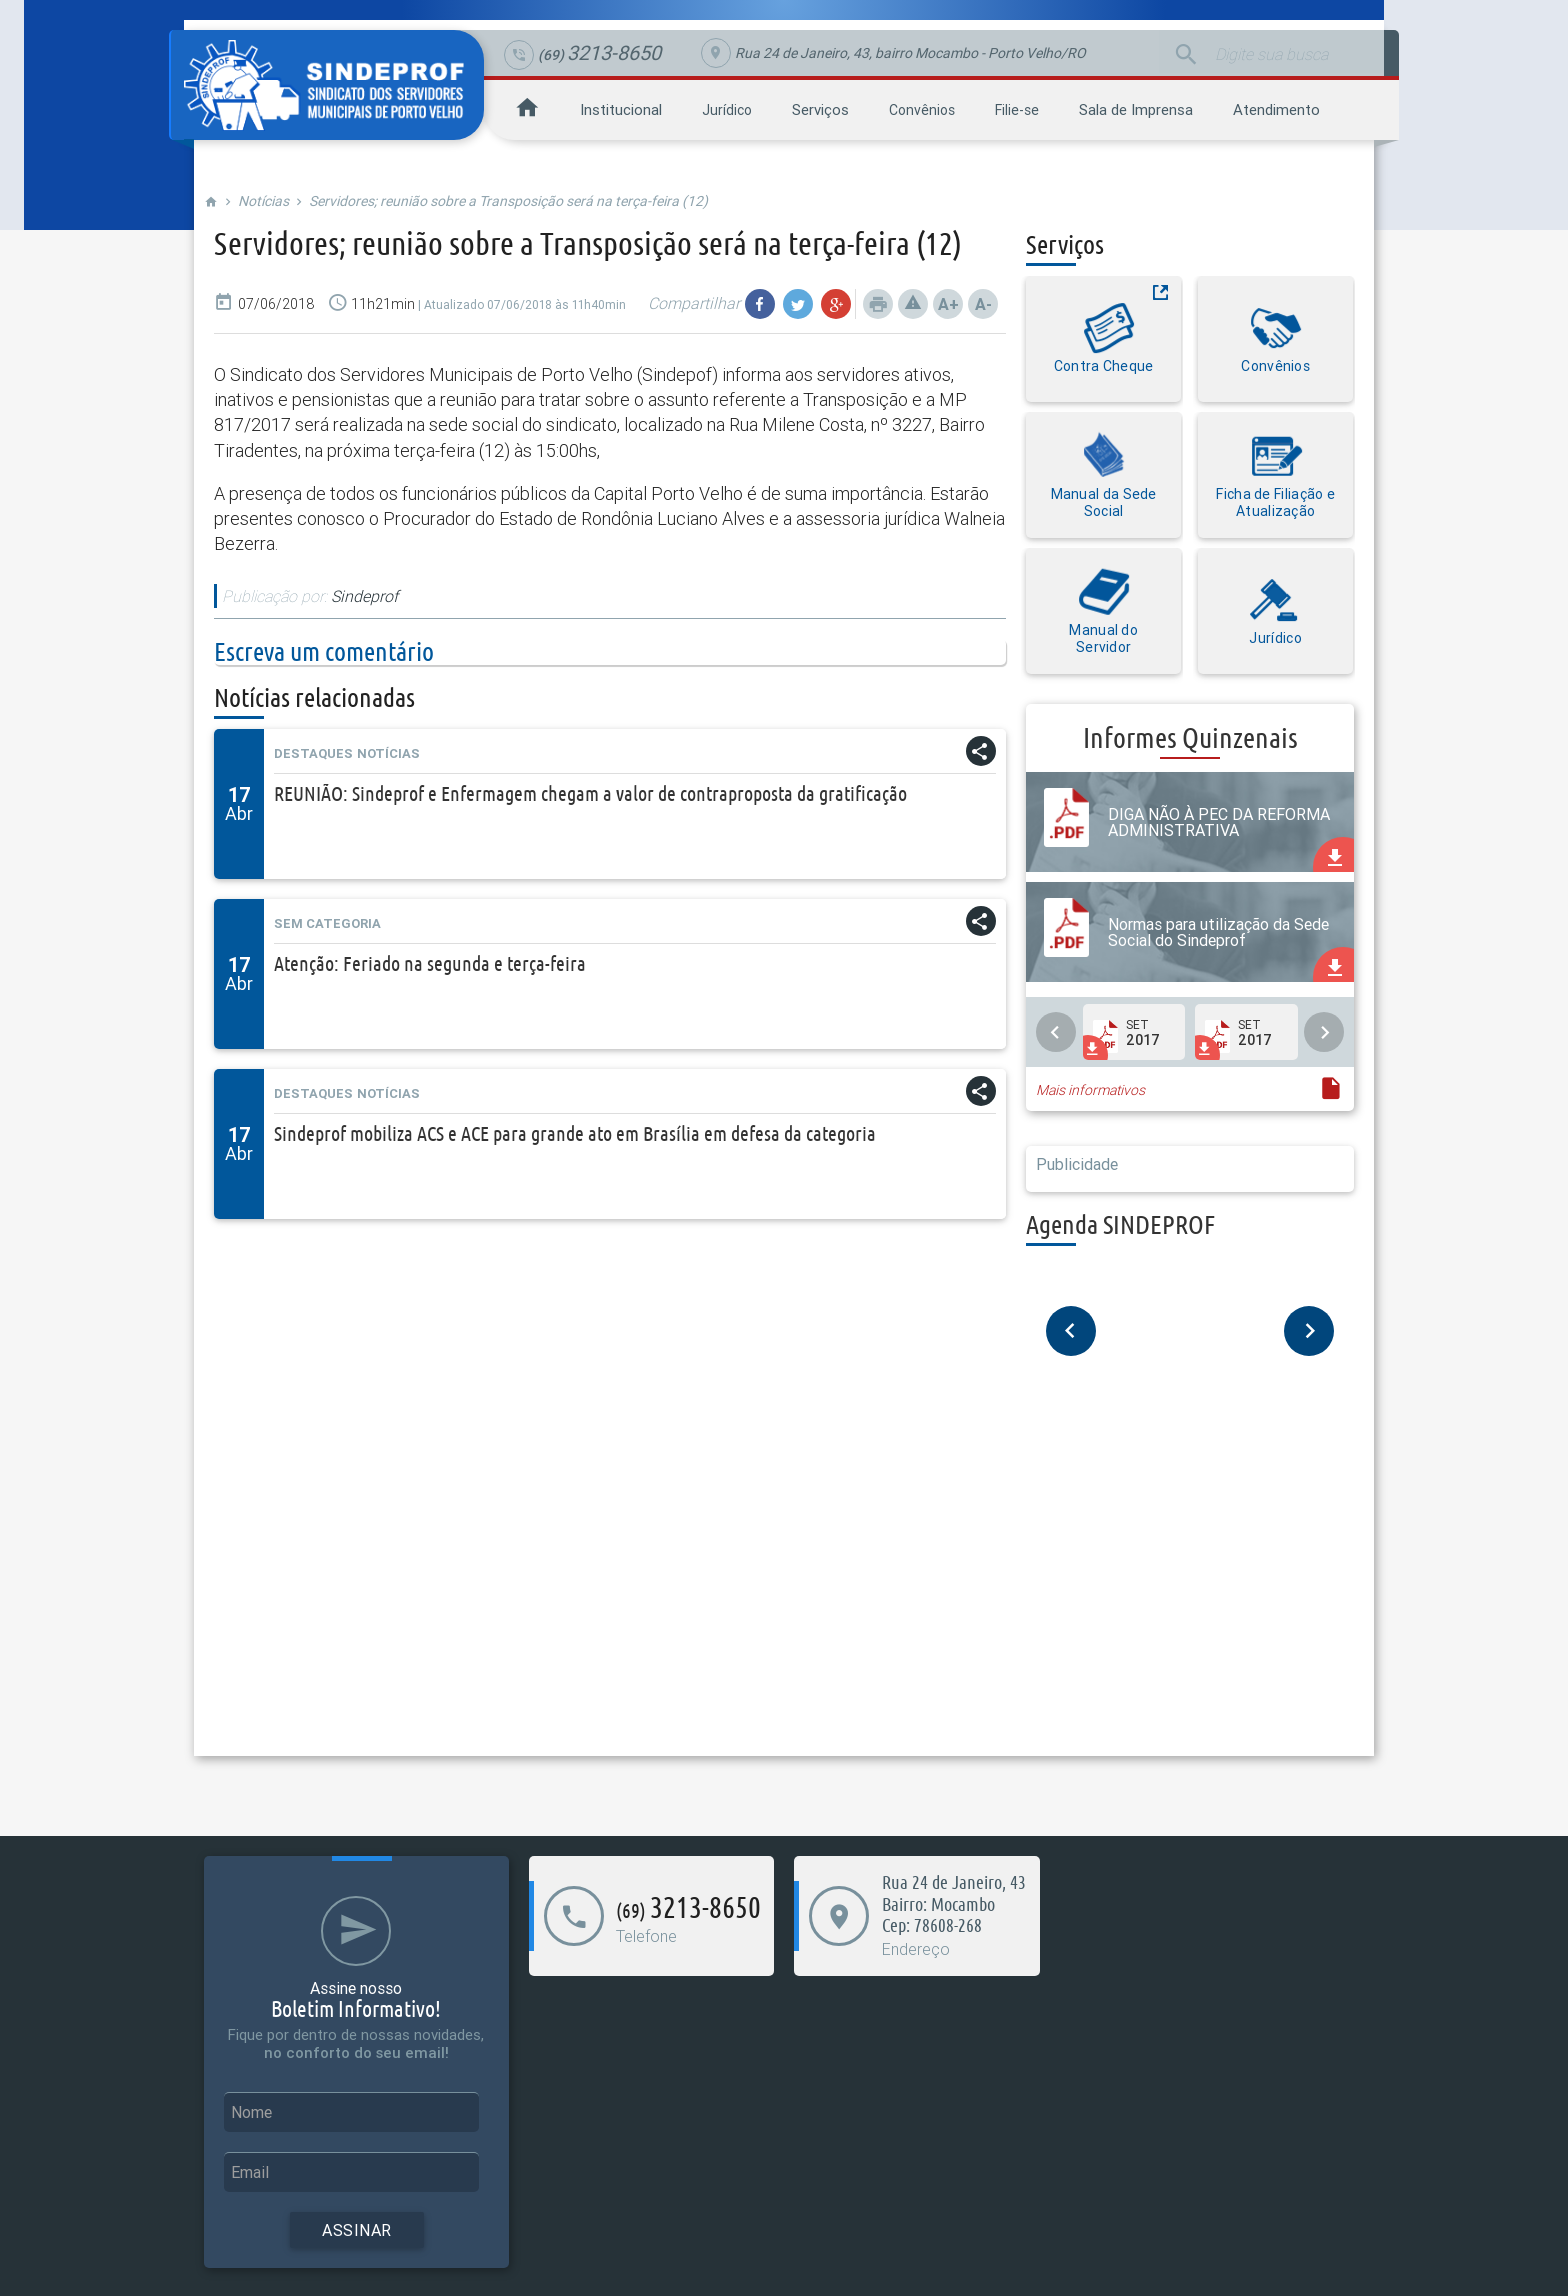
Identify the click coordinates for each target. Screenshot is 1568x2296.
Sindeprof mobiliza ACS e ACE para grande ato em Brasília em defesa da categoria (575, 1133)
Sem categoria (327, 923)
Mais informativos (1090, 1090)
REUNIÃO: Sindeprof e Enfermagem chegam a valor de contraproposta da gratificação (590, 793)
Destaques (313, 753)
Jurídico (727, 110)
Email (250, 2172)
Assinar (357, 2230)
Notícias (263, 201)
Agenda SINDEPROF (1120, 1224)
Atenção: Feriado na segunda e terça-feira (430, 963)
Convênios (922, 110)
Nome (251, 2112)
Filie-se (1017, 110)
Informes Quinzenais (1190, 737)
